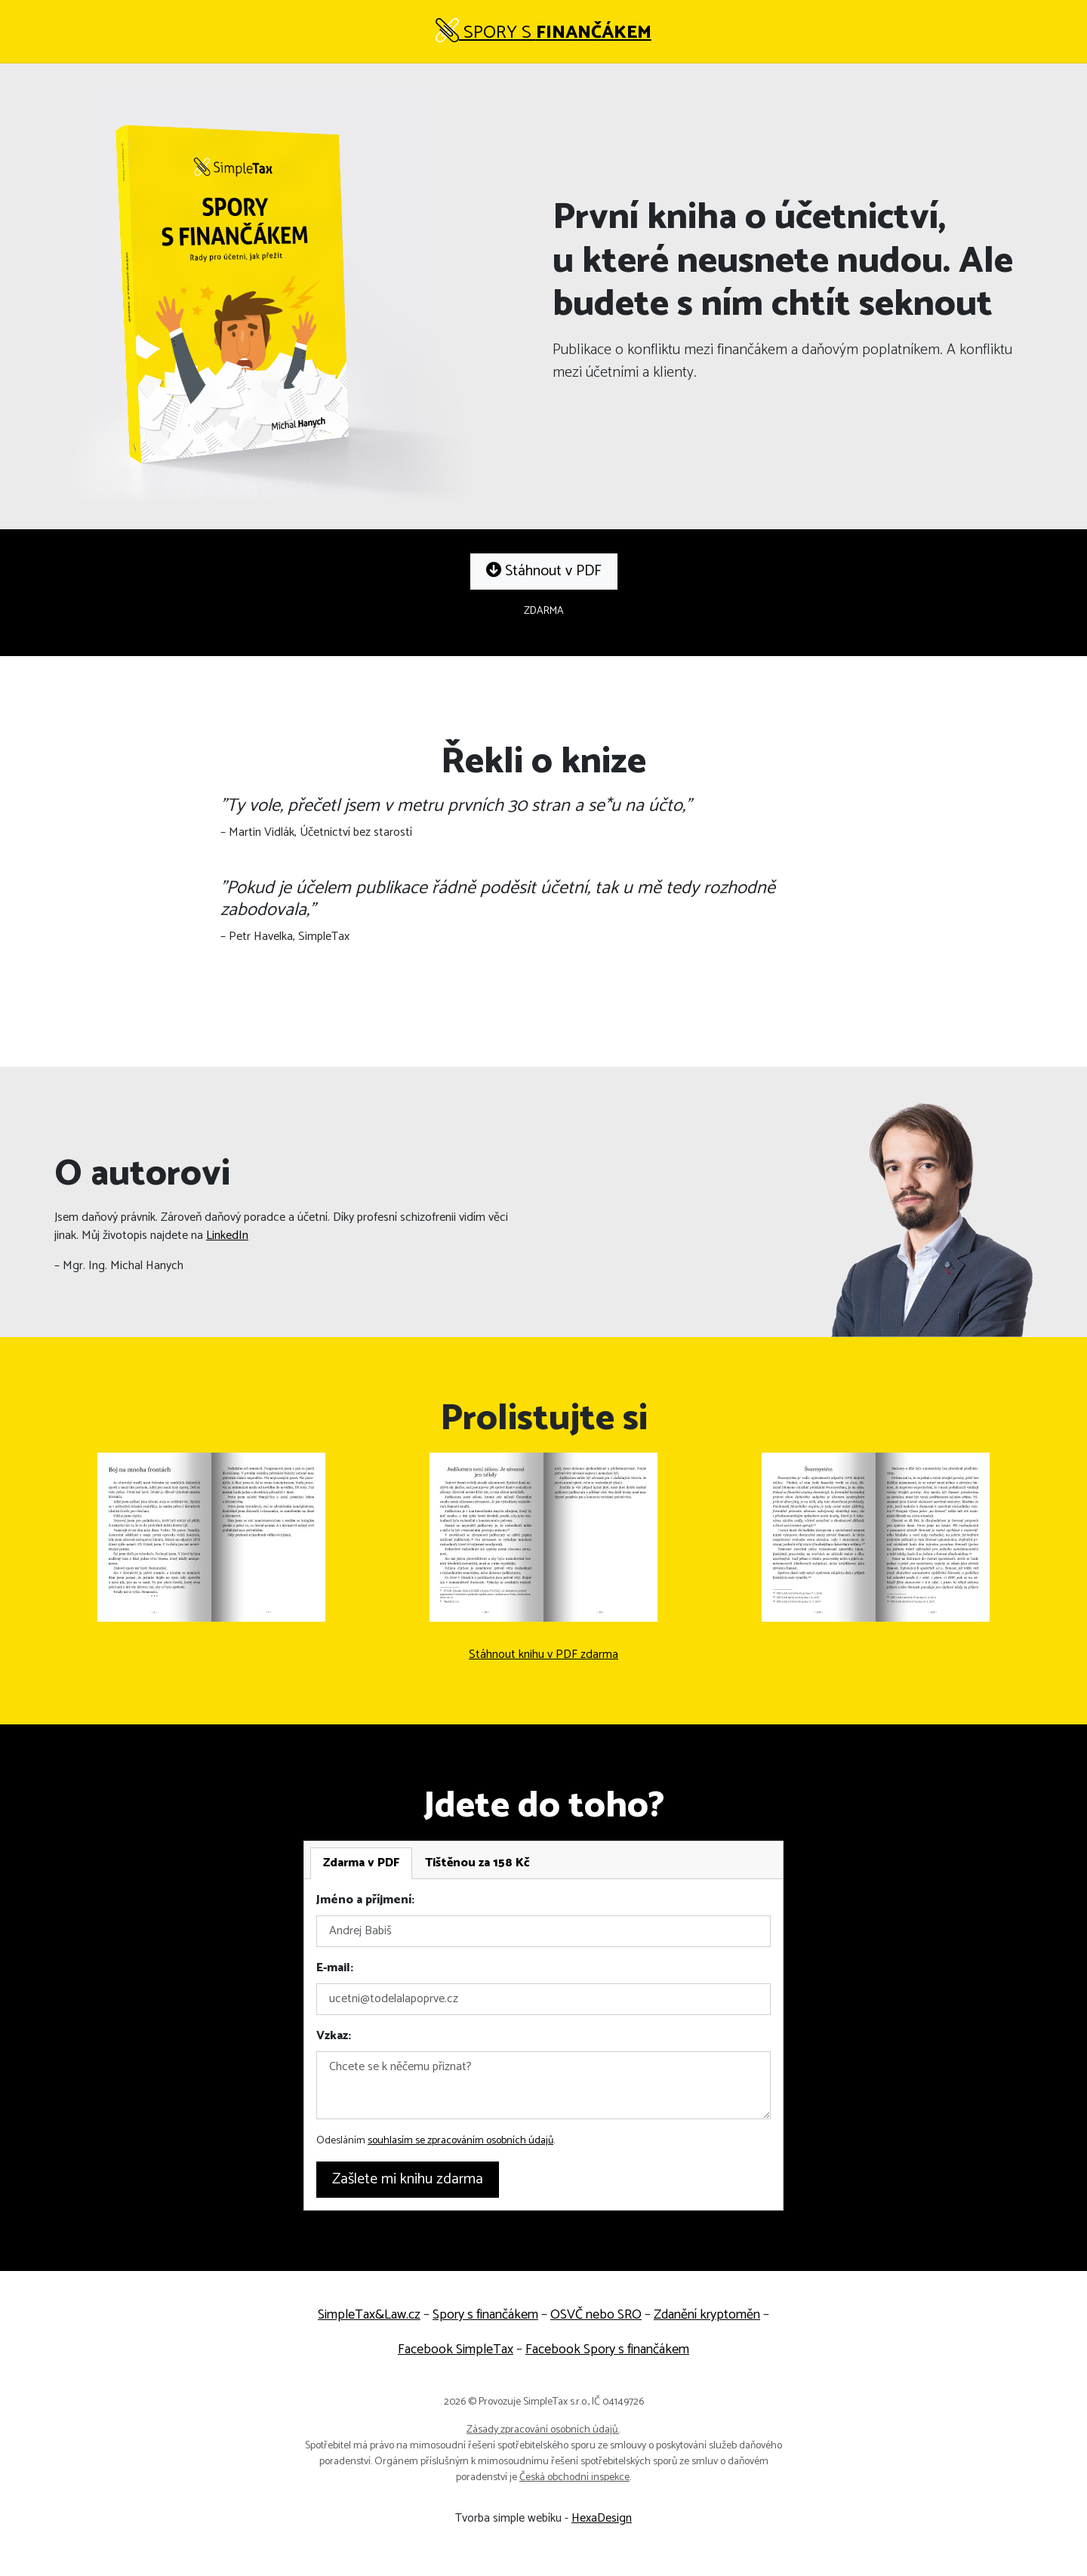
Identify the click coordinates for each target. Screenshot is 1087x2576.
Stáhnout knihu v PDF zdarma (543, 1654)
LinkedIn (227, 1235)
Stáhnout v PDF (544, 571)
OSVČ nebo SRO (596, 2314)
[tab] (361, 1863)
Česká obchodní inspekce (574, 2477)
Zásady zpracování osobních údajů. (543, 2430)
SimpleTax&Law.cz (369, 2314)
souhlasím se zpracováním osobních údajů (460, 2140)
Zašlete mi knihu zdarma (407, 2179)
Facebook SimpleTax (455, 2349)
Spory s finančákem (485, 2314)
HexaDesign (601, 2518)
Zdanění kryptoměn (707, 2314)
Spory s (543, 33)
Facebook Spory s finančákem (607, 2349)
